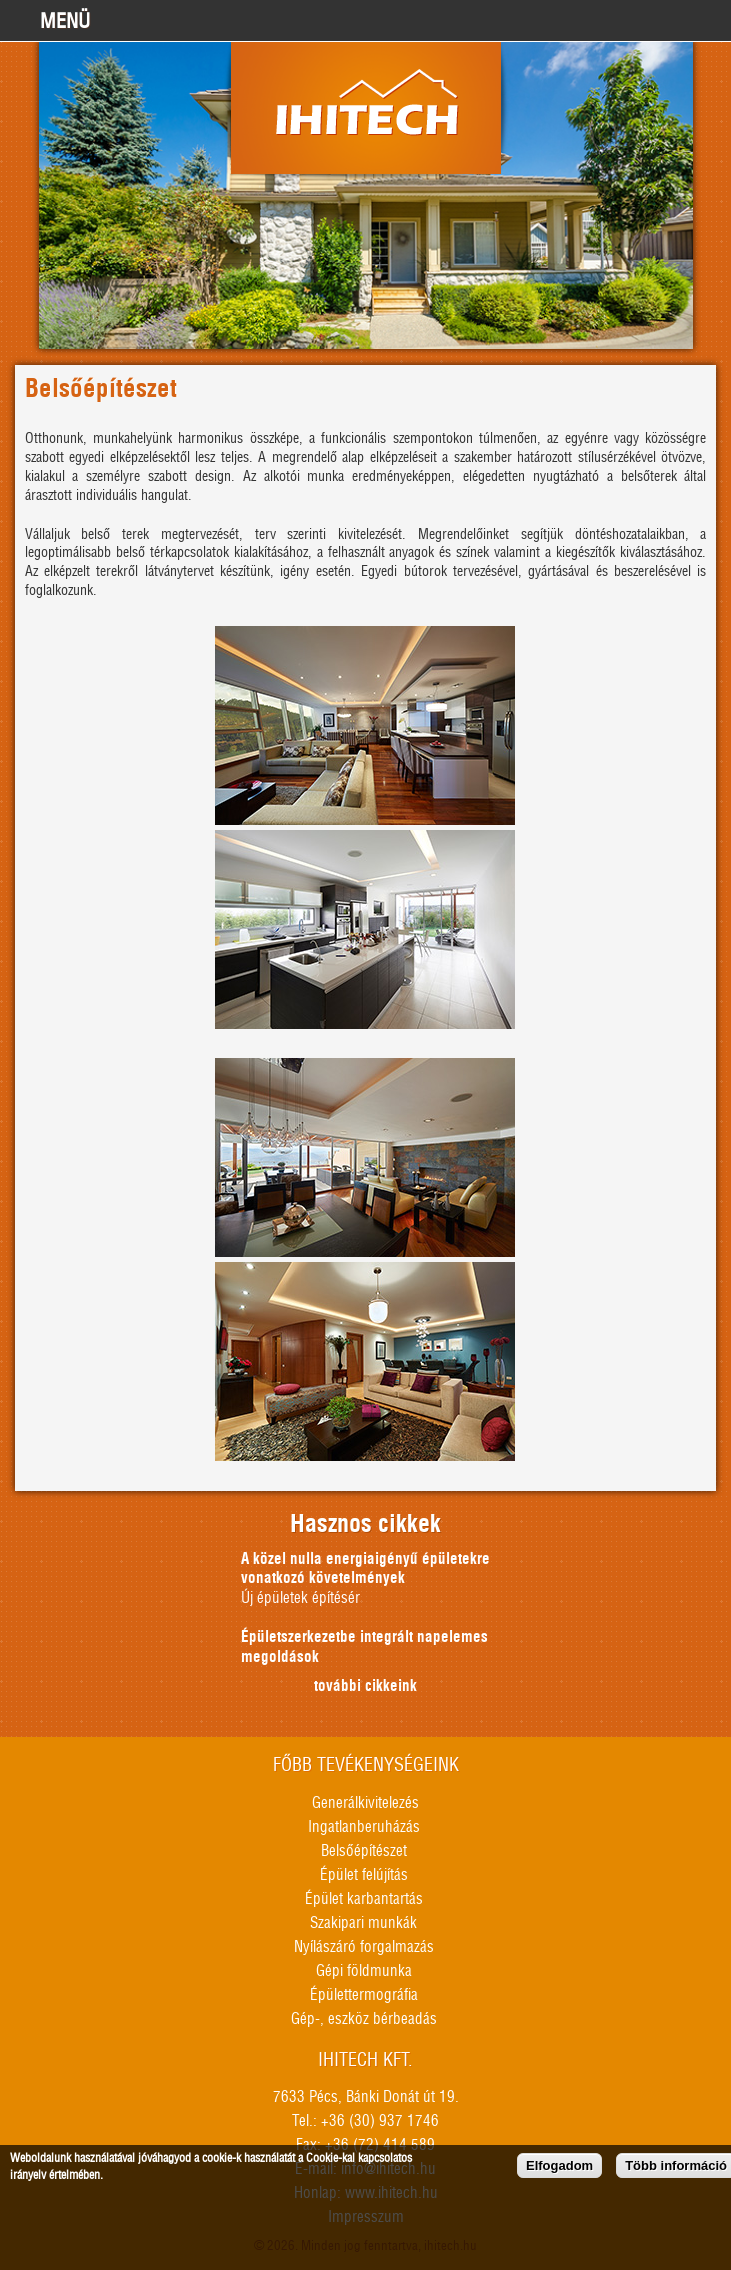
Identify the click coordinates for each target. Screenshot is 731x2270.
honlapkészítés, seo (715, 2135)
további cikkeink (365, 1686)
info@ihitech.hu (707, 20)
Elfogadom (559, 2166)
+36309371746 (657, 20)
